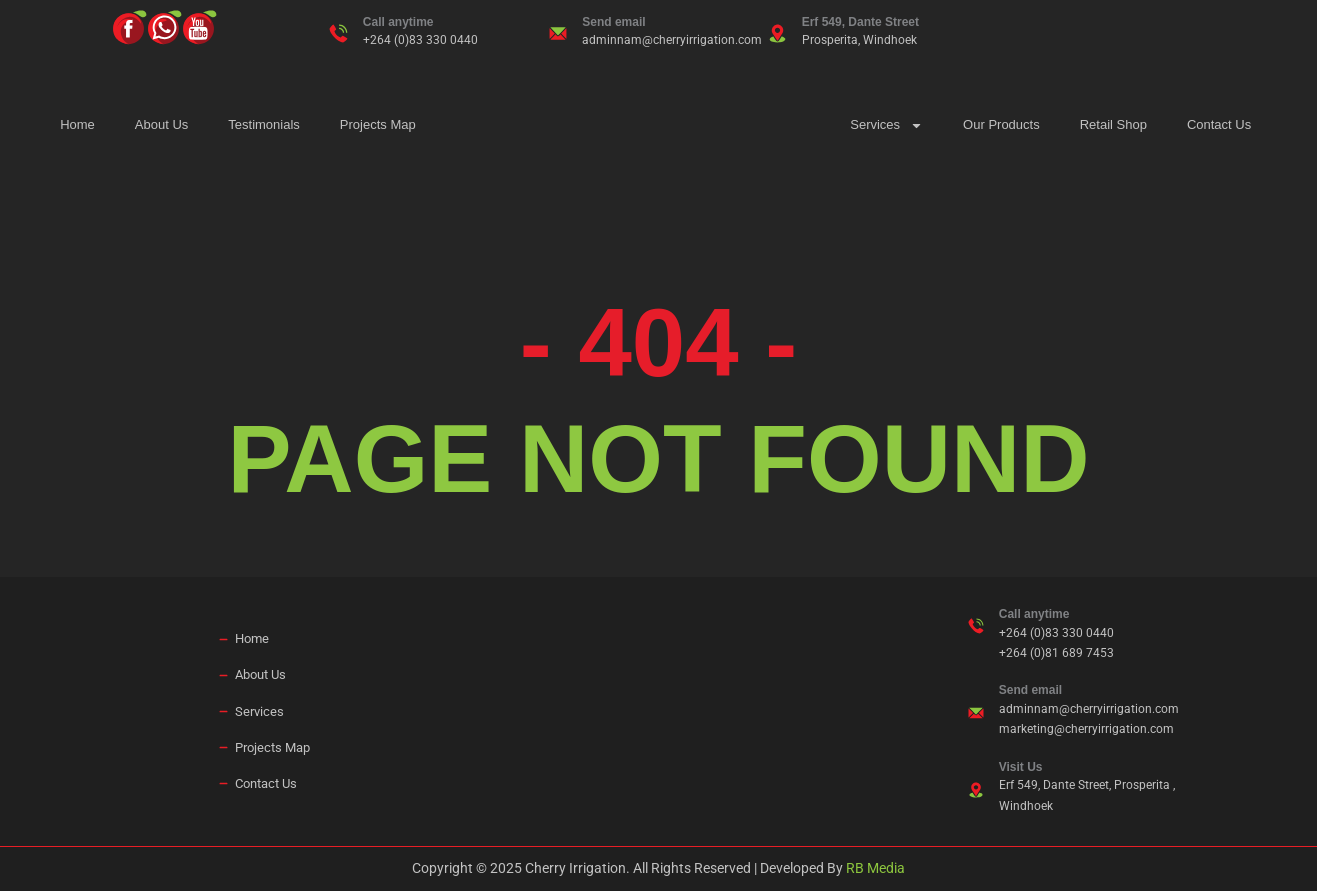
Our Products (1001, 124)
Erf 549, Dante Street (860, 22)
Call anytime (398, 22)
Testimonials (264, 124)
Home (77, 124)
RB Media (875, 868)
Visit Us (1021, 767)
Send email (613, 22)
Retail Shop (1113, 124)
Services (886, 125)
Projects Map (378, 124)
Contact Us (1219, 124)
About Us (161, 124)
